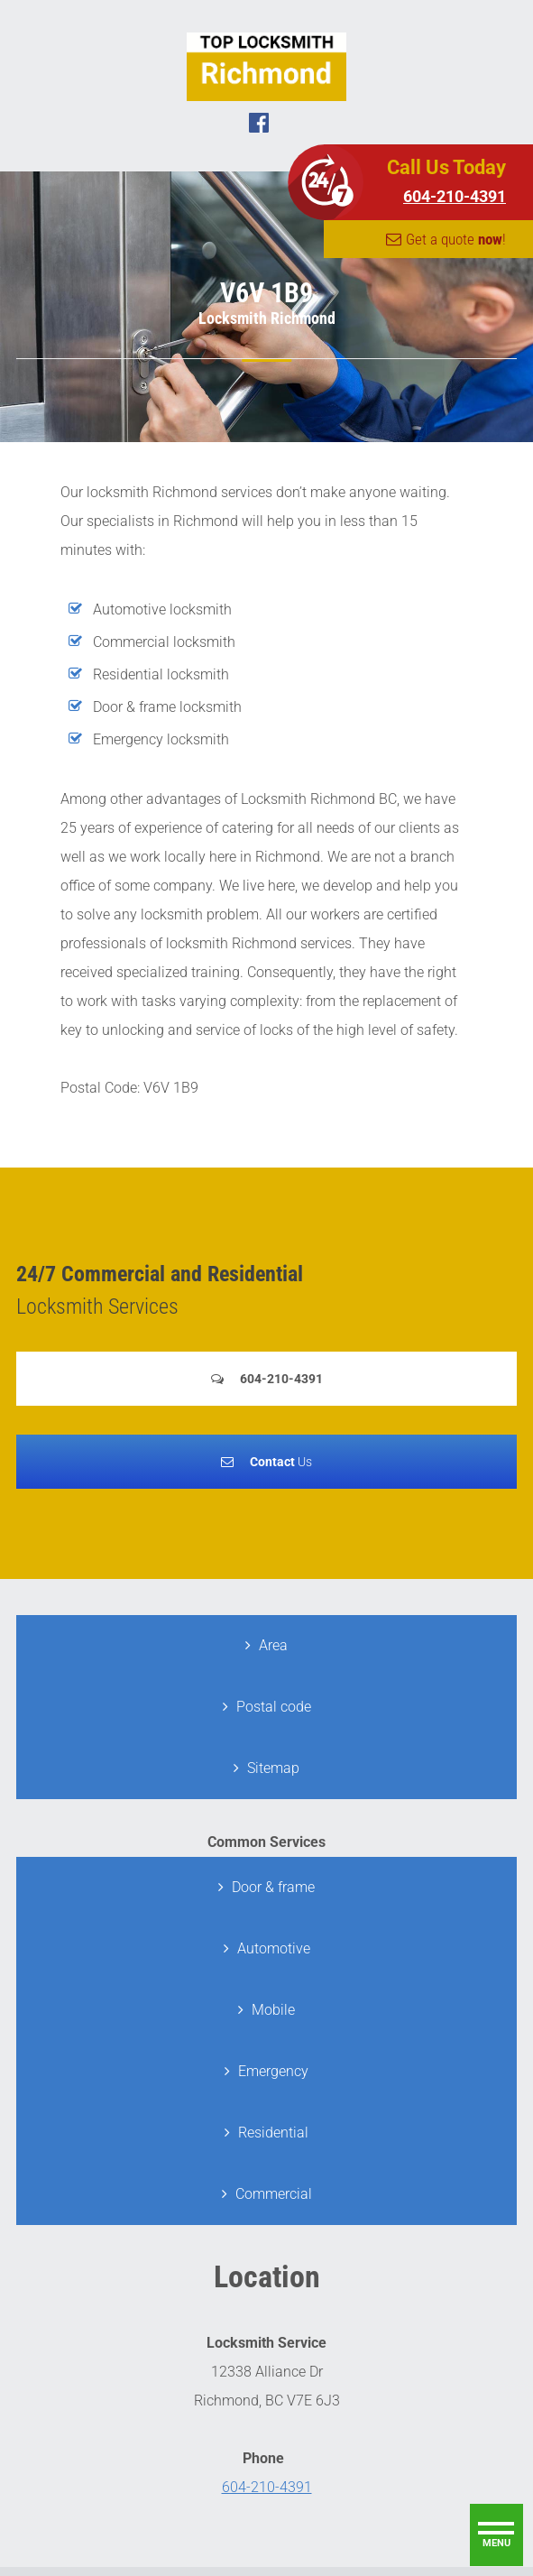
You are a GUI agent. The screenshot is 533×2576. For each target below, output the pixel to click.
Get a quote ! (456, 239)
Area (273, 1645)
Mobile (273, 2009)
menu (496, 2543)
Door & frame (273, 1887)
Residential (273, 2132)
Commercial (273, 2193)
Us (281, 1461)
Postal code (273, 1706)
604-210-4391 (454, 196)
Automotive (273, 1948)
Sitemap (273, 1768)
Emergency (273, 2071)
